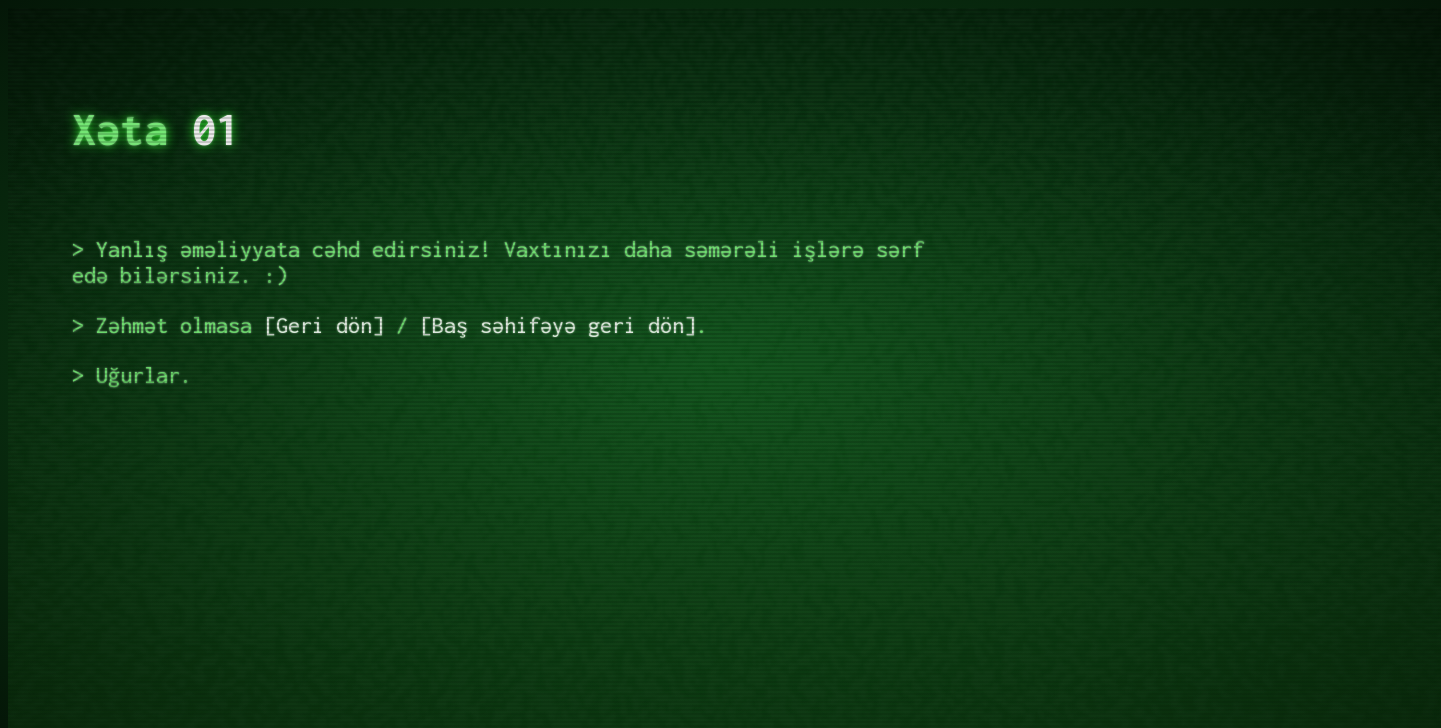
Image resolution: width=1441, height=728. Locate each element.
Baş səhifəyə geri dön (558, 325)
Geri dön (324, 325)
